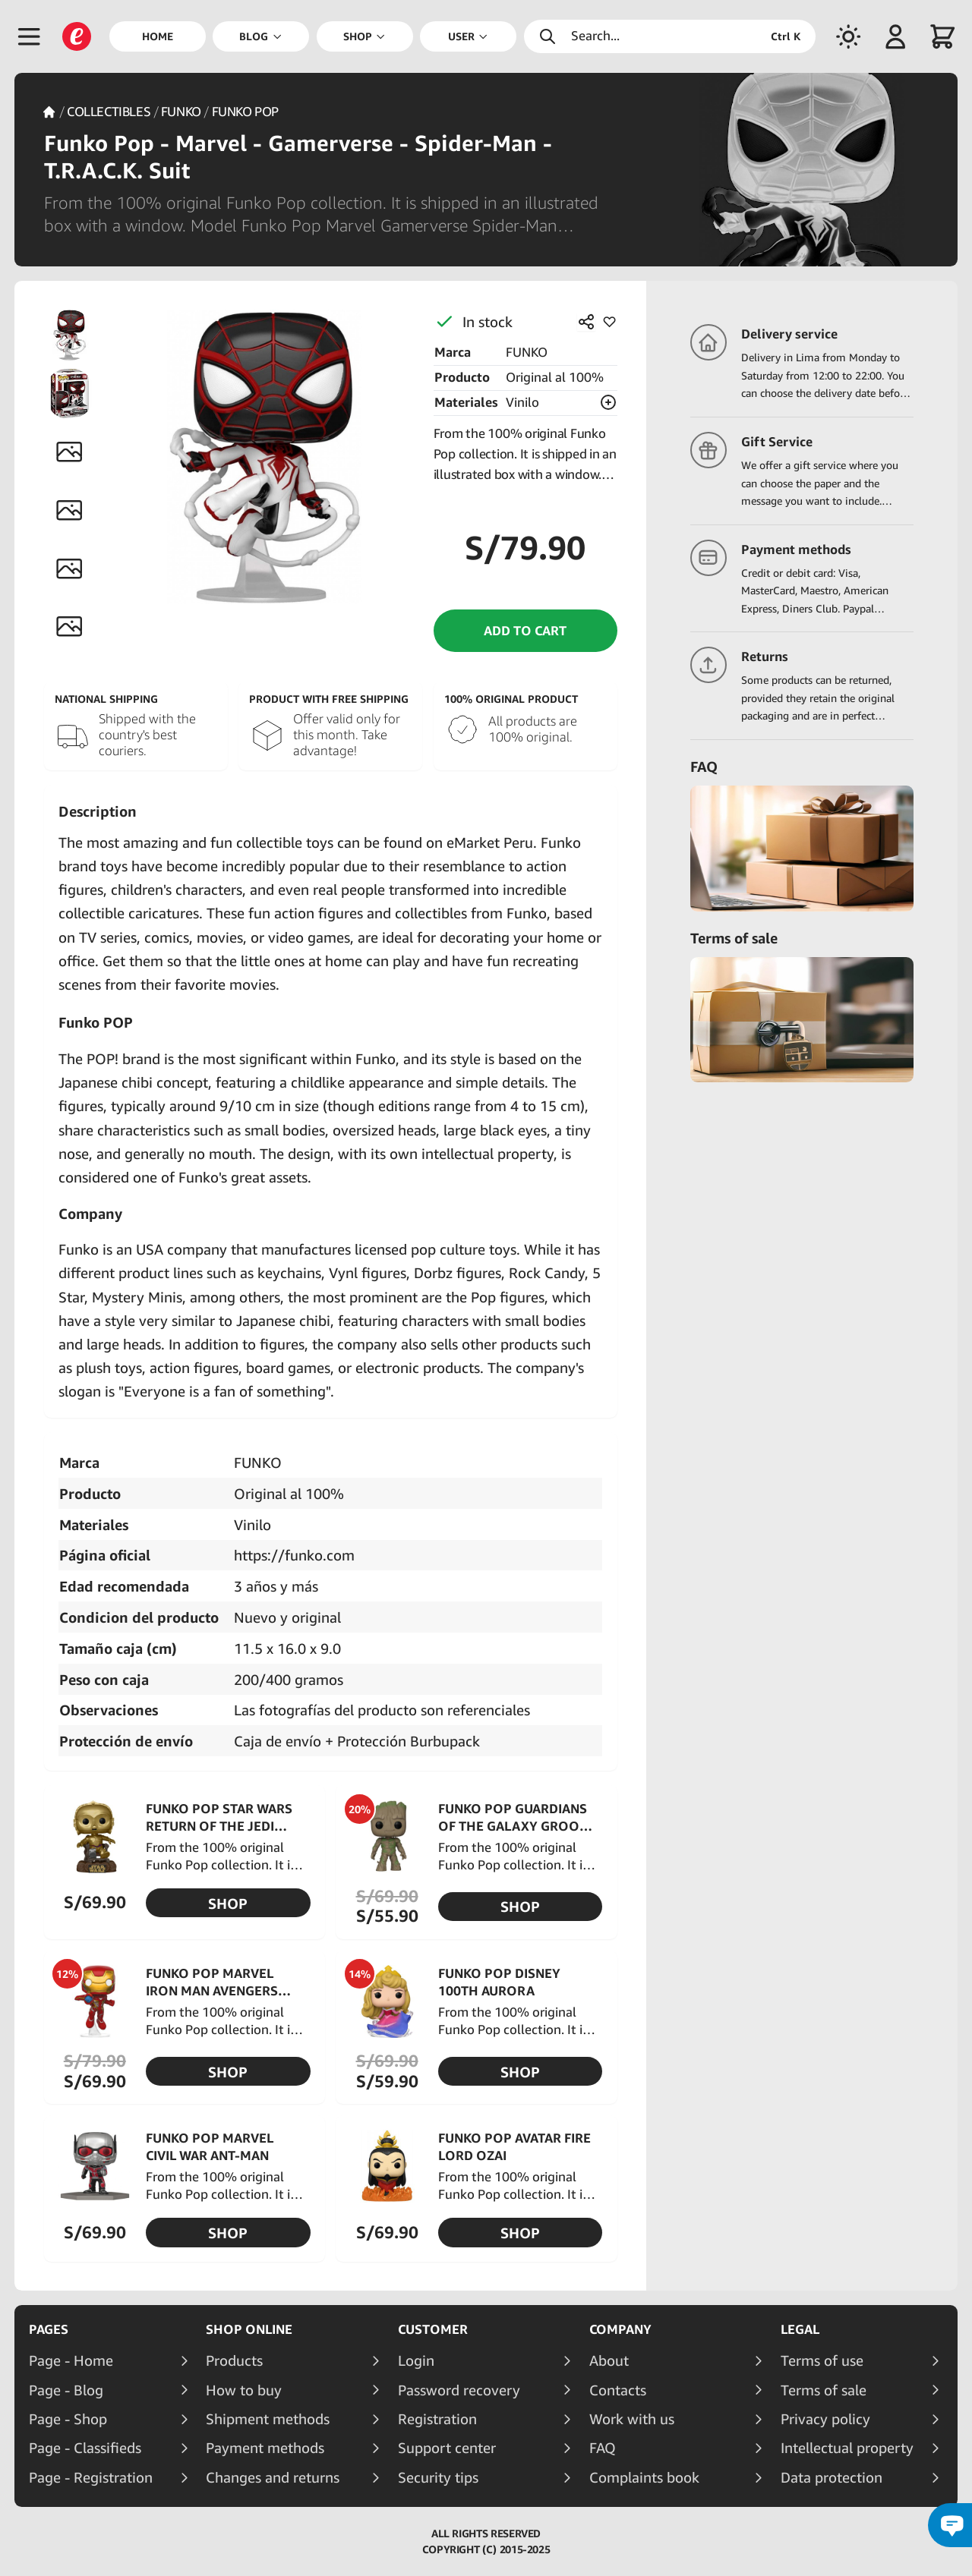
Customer (433, 2329)
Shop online (249, 2329)
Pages (48, 2329)
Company (620, 2329)
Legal (800, 2329)
